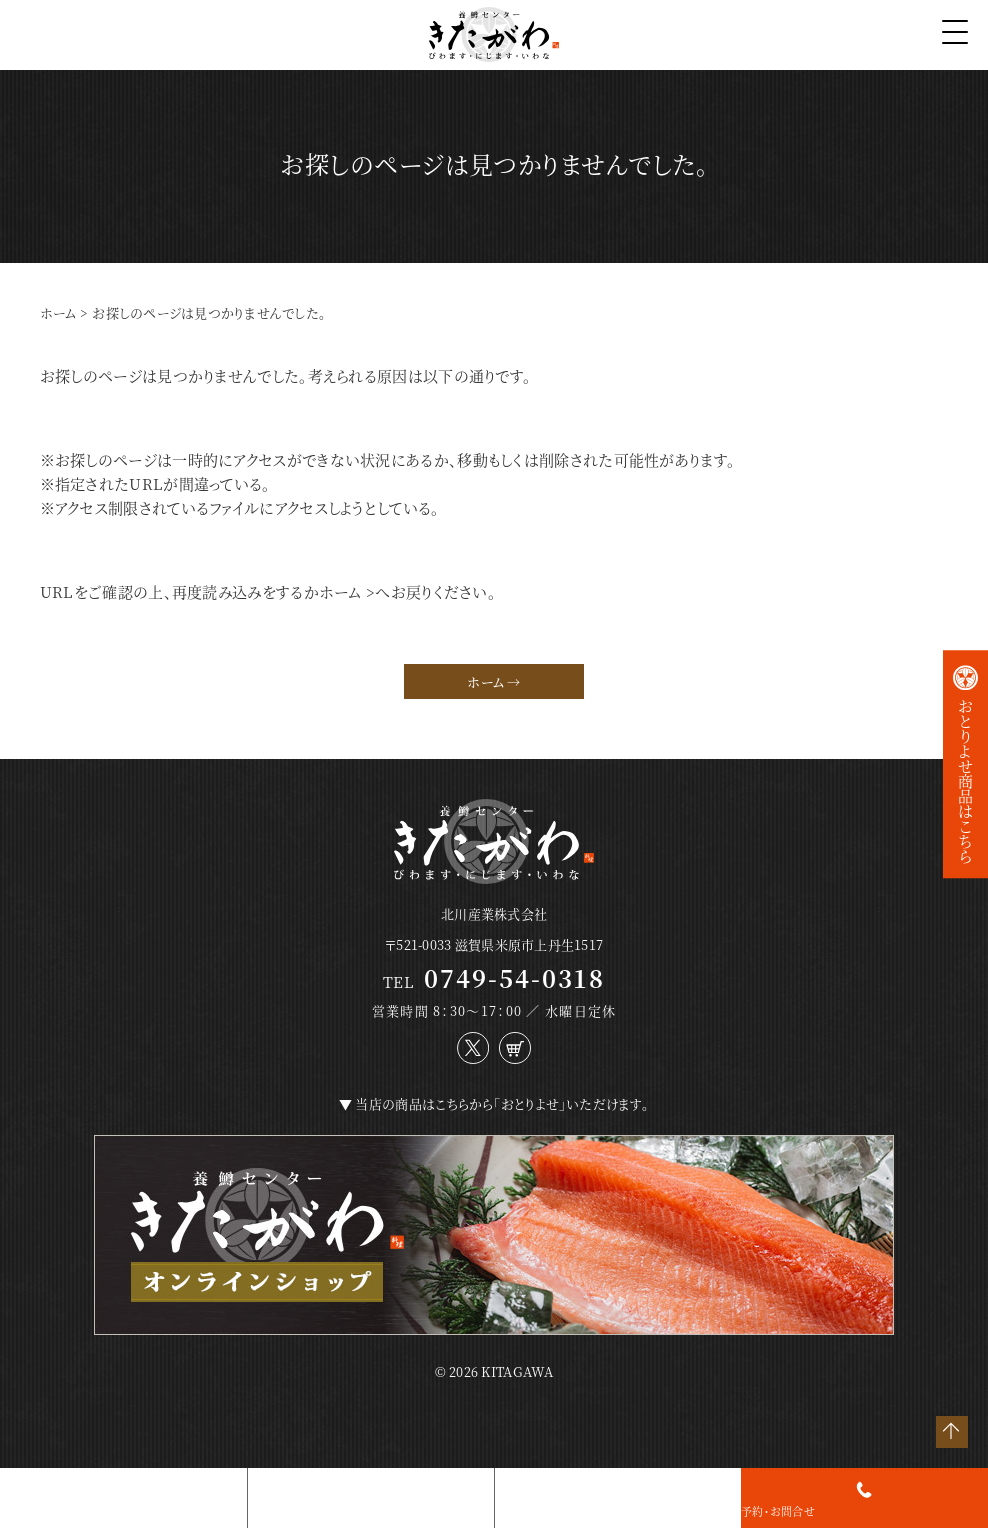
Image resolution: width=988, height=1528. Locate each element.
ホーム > (347, 591)
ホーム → (493, 681)
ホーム (58, 312)
